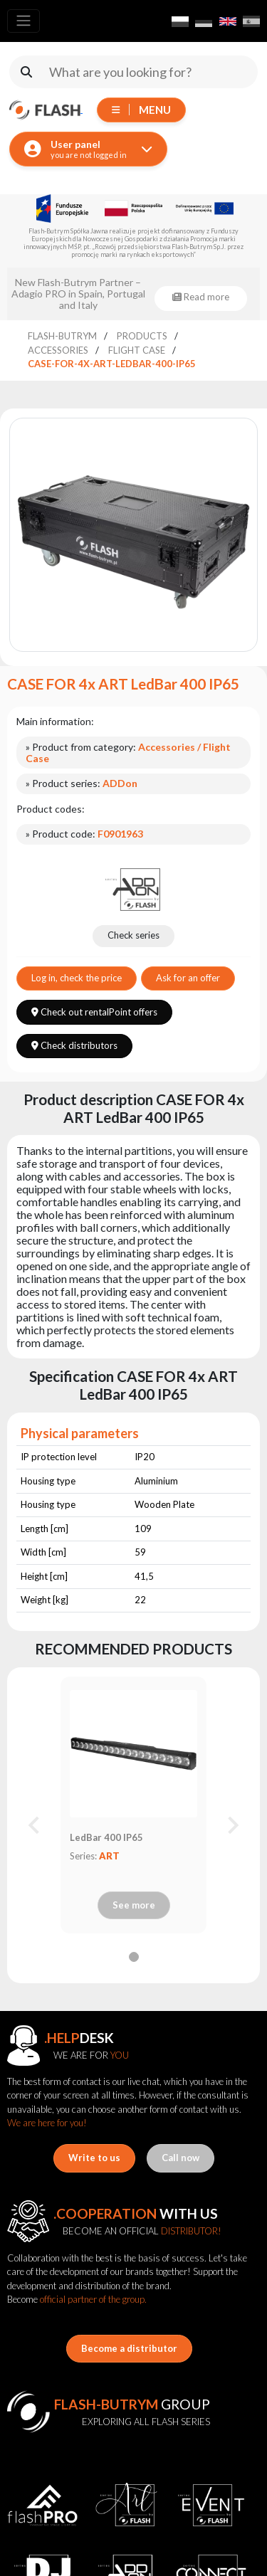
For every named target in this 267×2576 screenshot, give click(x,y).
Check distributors (74, 1045)
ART (109, 1856)
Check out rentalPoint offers (94, 1012)
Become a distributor (129, 2348)
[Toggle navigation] (23, 21)
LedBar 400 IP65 (106, 1837)
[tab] (134, 1957)
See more (133, 1905)
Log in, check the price (76, 977)
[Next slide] (232, 1825)
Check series (133, 935)
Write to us (94, 2157)
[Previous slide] (35, 1825)
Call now (180, 2157)
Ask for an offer (188, 977)
